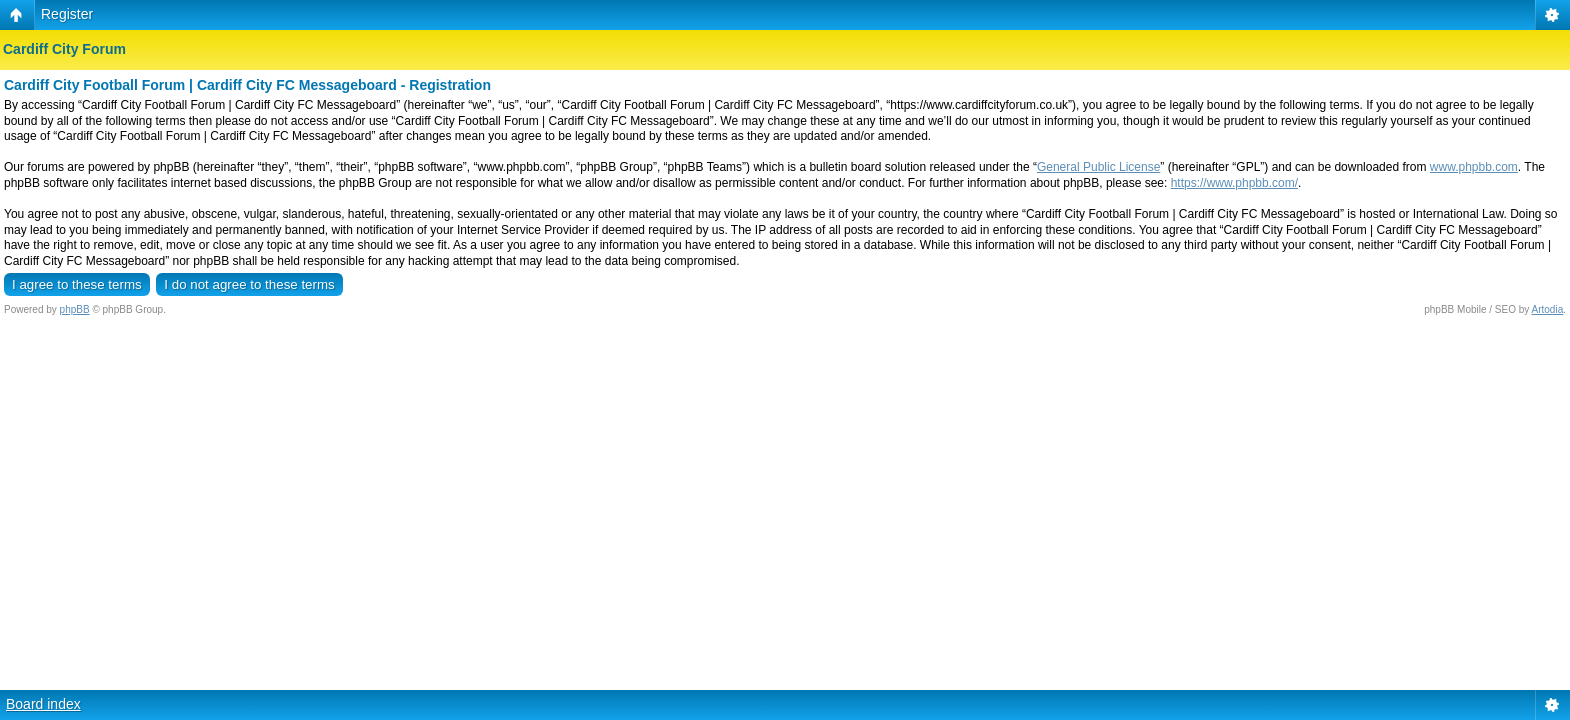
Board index (43, 704)
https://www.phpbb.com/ (1234, 183)
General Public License (1098, 167)
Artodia (1548, 309)
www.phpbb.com (1474, 167)
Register (67, 14)
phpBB (75, 309)
